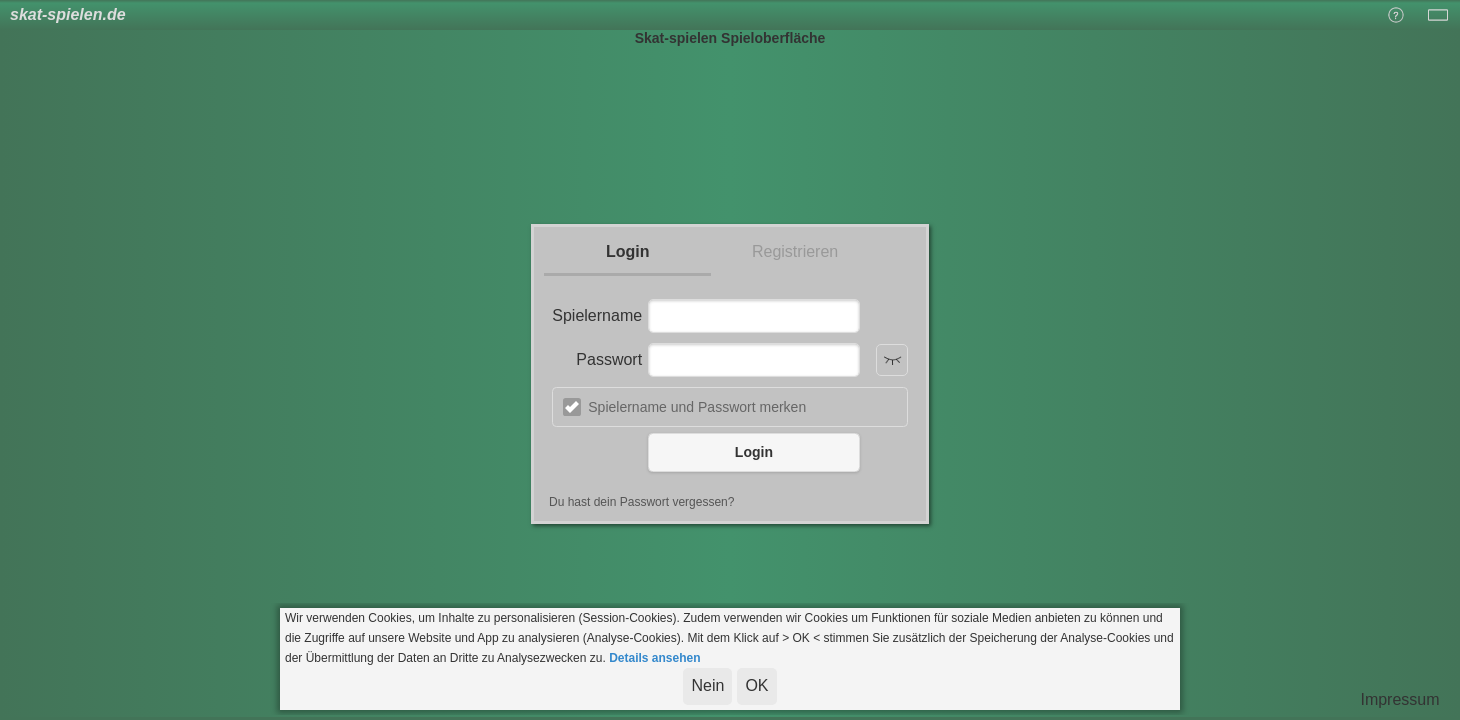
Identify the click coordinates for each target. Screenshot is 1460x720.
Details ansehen (654, 658)
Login (628, 251)
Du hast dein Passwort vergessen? (641, 502)
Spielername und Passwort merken (697, 407)
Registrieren (795, 251)
